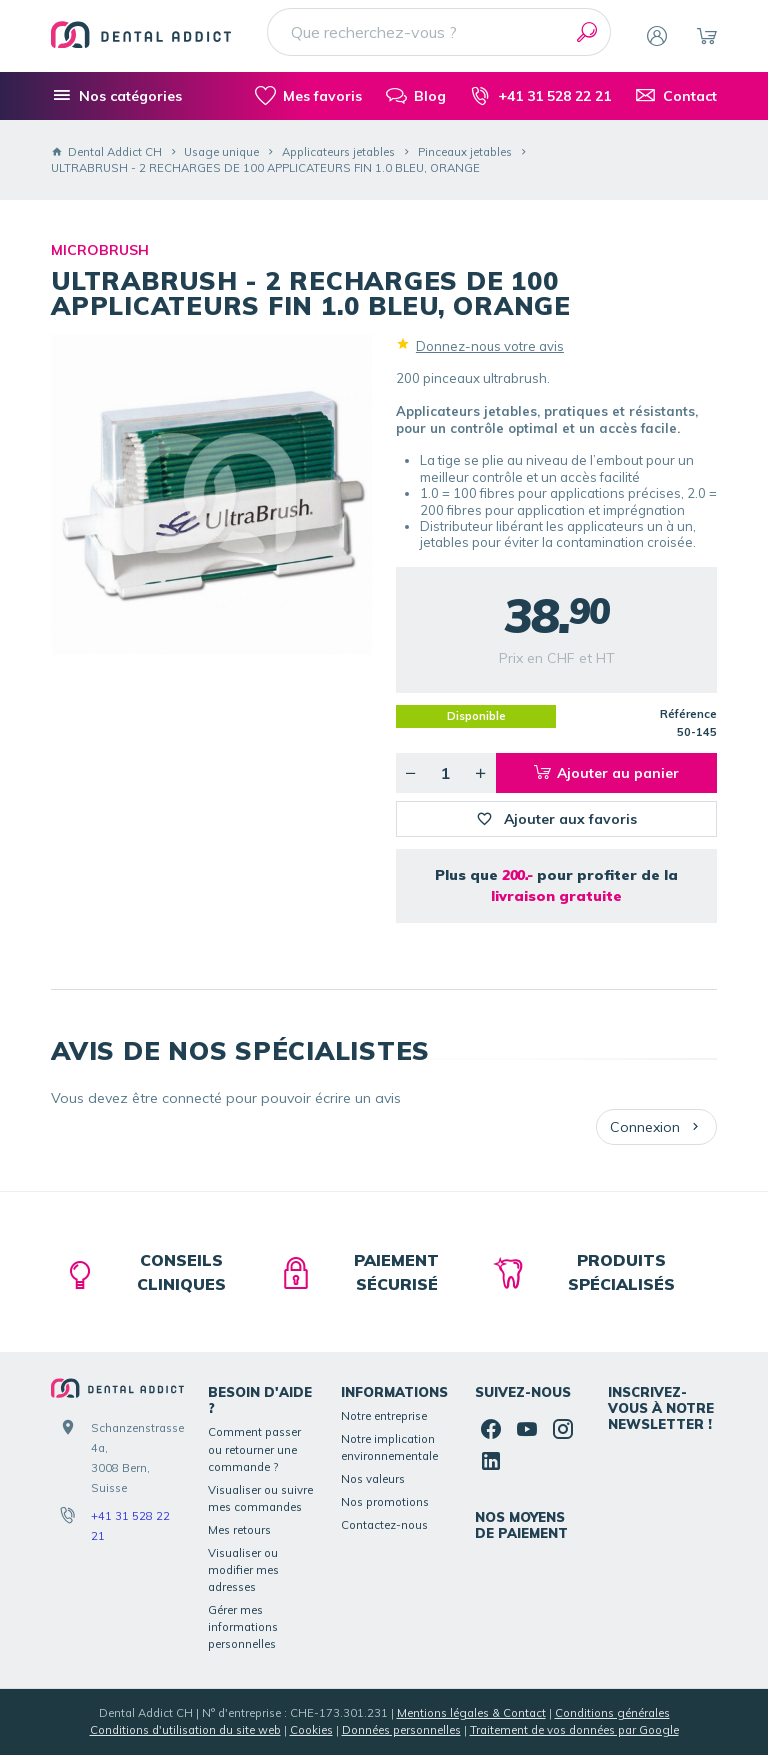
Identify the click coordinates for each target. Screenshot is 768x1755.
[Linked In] (491, 1461)
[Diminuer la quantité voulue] (411, 773)
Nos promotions (385, 1502)
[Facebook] (491, 1429)
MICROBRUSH (100, 250)
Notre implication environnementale (389, 1447)
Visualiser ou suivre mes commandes (260, 1498)
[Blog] (416, 96)
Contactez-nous (384, 1525)
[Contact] (676, 96)
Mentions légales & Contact (471, 1713)
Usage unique (221, 152)
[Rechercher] (587, 32)
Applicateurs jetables (338, 152)
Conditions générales (612, 1713)
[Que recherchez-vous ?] (439, 32)
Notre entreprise (384, 1416)
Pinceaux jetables (465, 152)
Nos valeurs (373, 1479)
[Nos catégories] (116, 96)
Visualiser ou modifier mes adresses (243, 1570)
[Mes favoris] (308, 96)
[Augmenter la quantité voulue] (481, 773)
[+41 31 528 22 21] (540, 96)
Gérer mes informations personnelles (243, 1627)
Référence (688, 714)
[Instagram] (563, 1429)
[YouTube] (527, 1429)
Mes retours (239, 1530)
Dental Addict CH (106, 152)
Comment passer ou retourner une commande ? (254, 1449)
